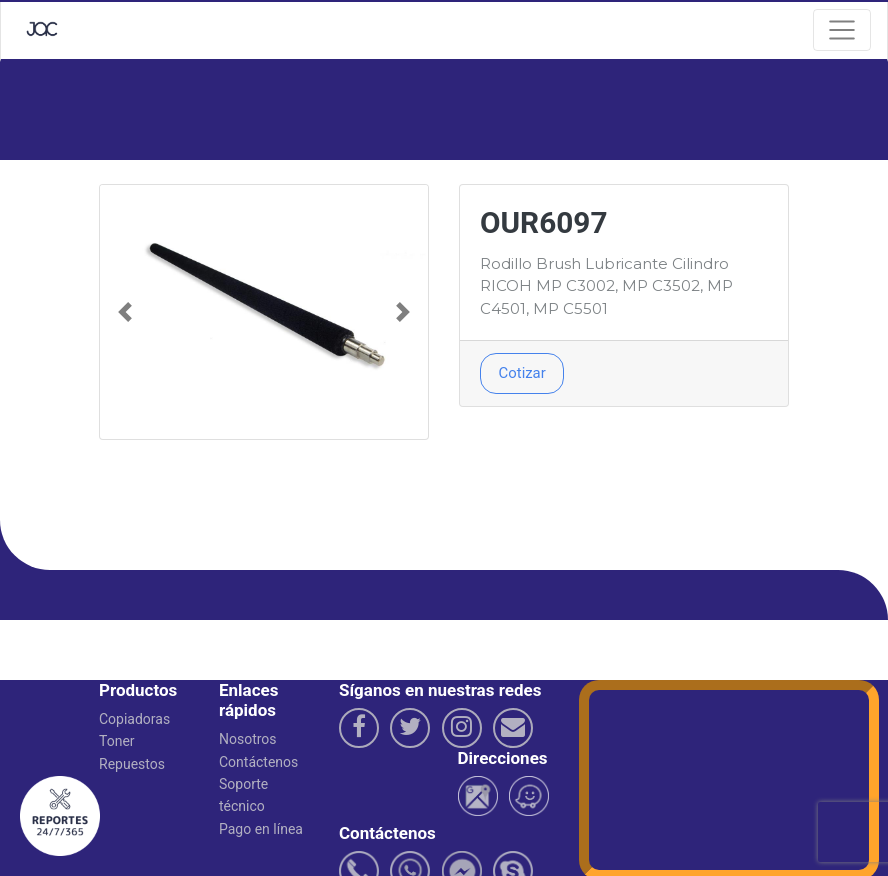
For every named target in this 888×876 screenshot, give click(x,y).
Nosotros (248, 739)
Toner (117, 741)
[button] (124, 312)
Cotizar (522, 373)
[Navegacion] (842, 30)
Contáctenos (258, 762)
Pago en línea (261, 829)
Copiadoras (134, 719)
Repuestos (132, 764)
